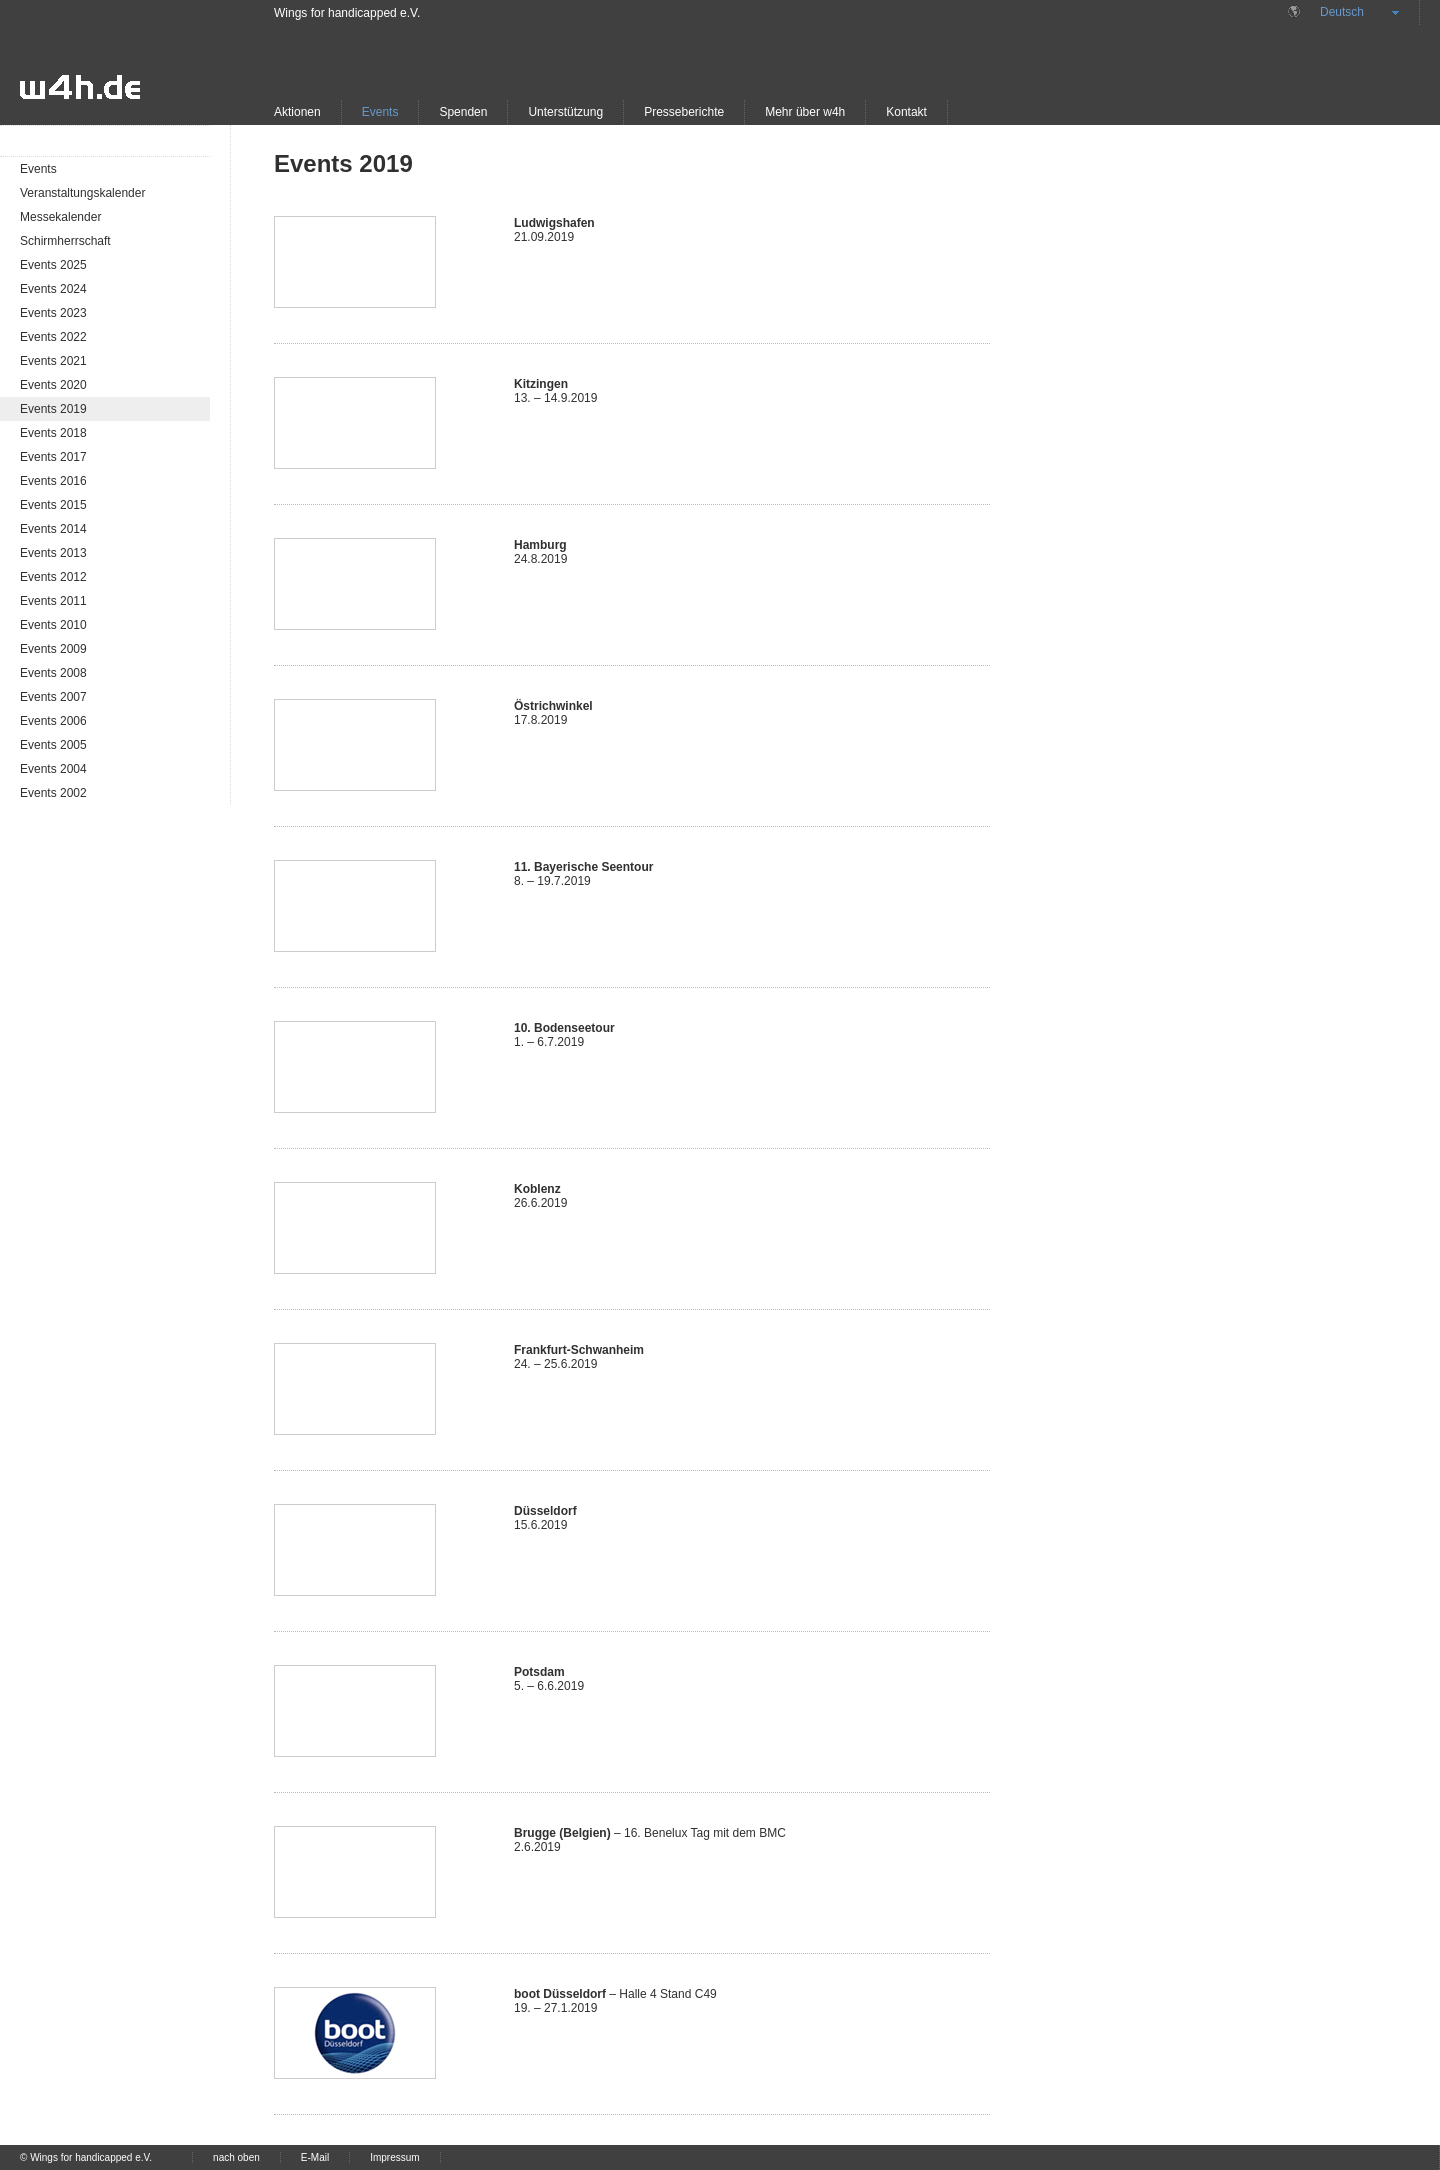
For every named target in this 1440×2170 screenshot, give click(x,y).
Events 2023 (53, 313)
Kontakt (906, 112)
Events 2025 (53, 265)
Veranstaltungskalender (82, 193)
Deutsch (1342, 12)
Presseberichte (684, 112)
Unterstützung (565, 112)
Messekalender (60, 217)
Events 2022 (53, 337)
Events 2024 (53, 289)
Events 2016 (53, 481)
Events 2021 (53, 361)
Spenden (463, 112)
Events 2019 (53, 409)
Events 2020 (53, 385)
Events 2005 (53, 745)
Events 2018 (53, 433)
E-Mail (315, 2157)
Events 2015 (53, 505)
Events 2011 (53, 601)
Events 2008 (53, 673)
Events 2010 (53, 625)
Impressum (394, 2157)
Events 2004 (53, 769)
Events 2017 (53, 457)
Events (380, 112)
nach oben (236, 2157)
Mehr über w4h (805, 112)
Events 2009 (53, 649)
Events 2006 (53, 721)
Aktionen (297, 112)
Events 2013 (53, 553)
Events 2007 (53, 697)
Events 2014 (53, 529)
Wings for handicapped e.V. (347, 13)
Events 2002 (53, 793)
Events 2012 (53, 577)
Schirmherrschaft (65, 241)
